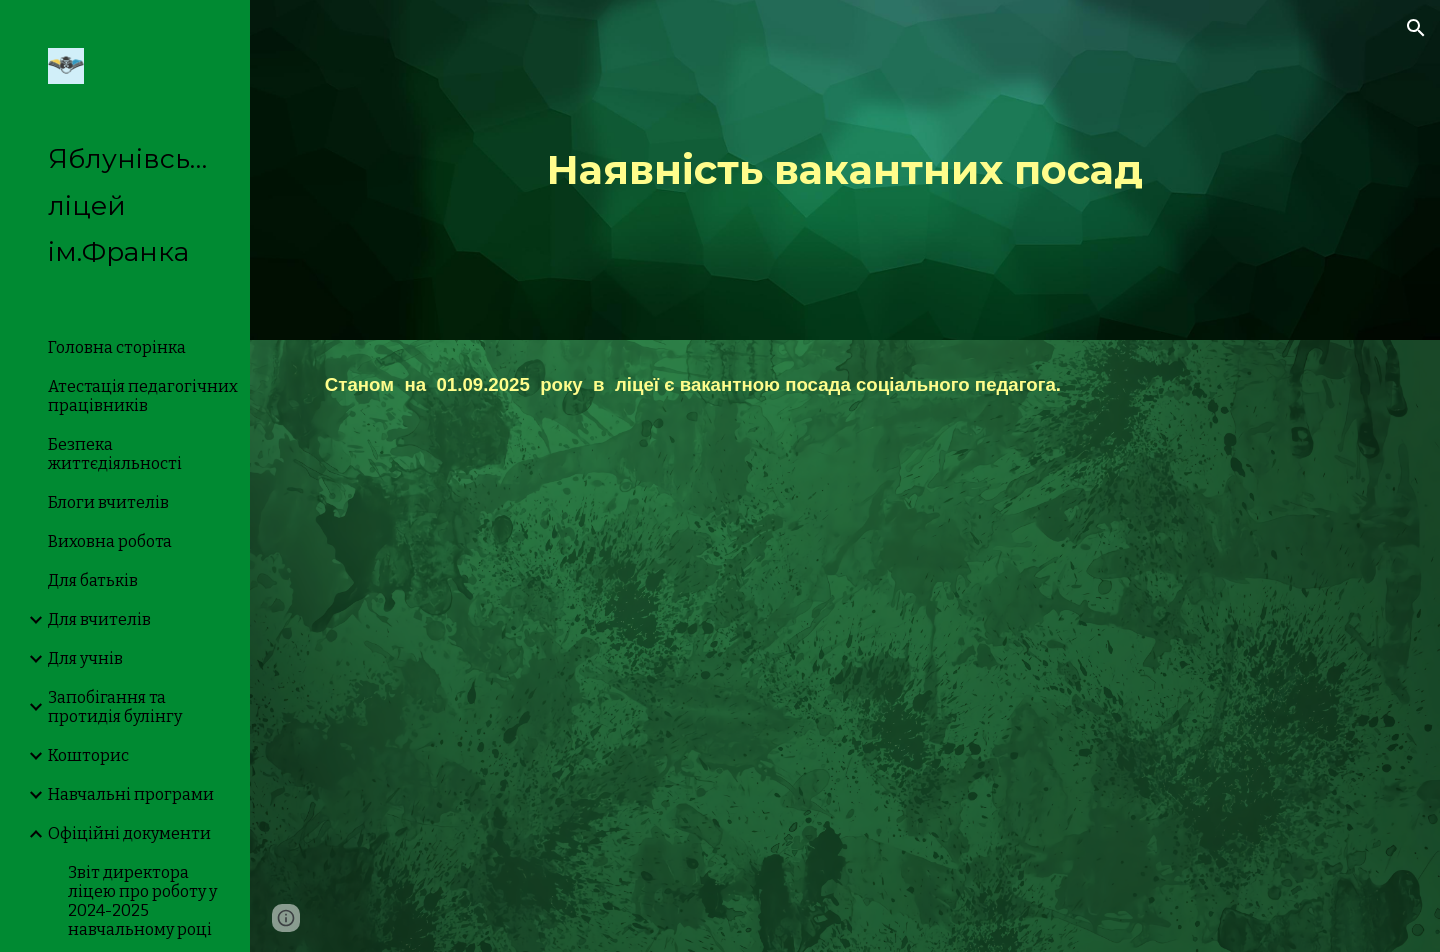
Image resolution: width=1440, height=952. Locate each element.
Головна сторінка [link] (117, 347)
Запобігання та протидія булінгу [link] (115, 707)
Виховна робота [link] (110, 541)
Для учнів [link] (85, 658)
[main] (845, 169)
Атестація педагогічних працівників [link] (143, 396)
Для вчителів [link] (99, 619)
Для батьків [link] (93, 580)
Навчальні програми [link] (131, 794)
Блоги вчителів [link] (108, 502)
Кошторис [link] (88, 755)
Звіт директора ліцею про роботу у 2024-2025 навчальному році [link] (142, 901)
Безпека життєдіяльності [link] (115, 454)
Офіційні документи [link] (129, 833)
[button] (1416, 28)
